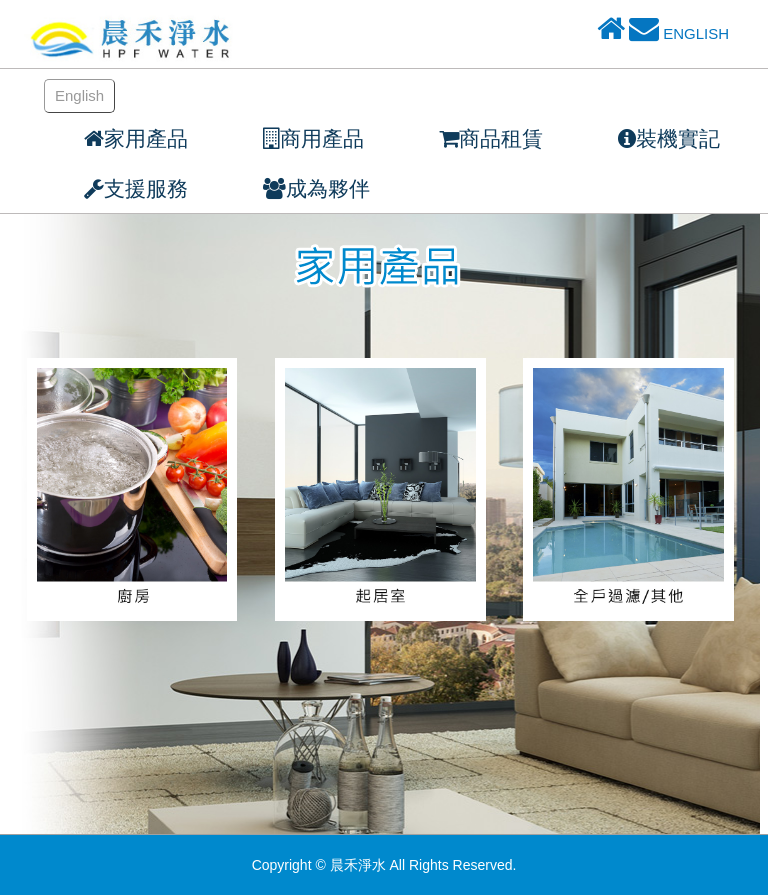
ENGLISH (696, 33)
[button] (113, 188)
